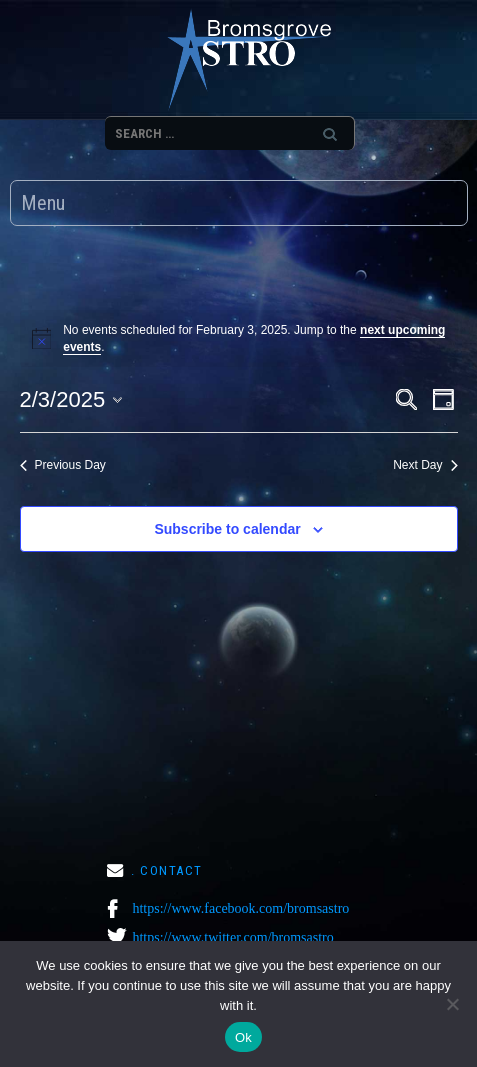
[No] (452, 1004)
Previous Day (63, 465)
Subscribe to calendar (227, 529)
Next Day (425, 465)
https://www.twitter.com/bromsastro (232, 937)
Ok (243, 1037)
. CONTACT (167, 870)
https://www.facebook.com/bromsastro (240, 908)
